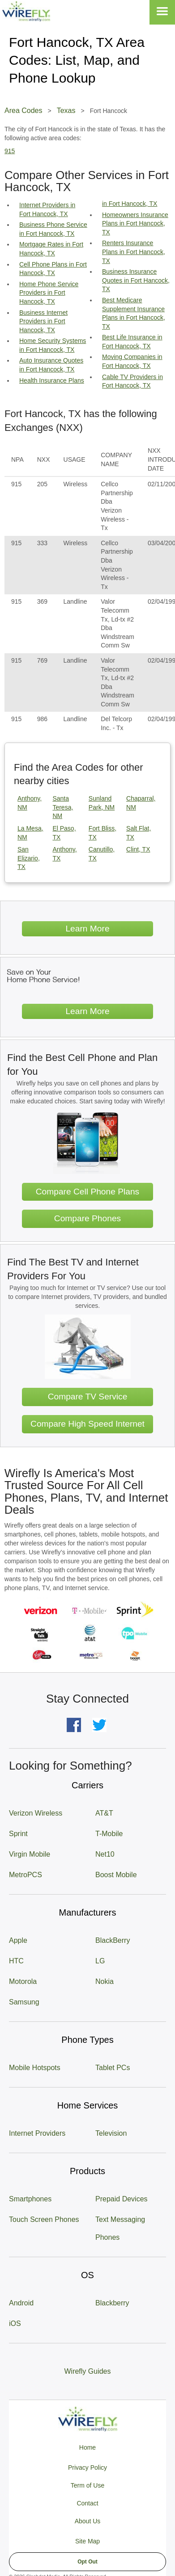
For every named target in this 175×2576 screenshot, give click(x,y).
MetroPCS (25, 1875)
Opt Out (87, 2562)
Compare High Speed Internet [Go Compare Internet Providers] (87, 1423)
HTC (16, 1961)
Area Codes (23, 110)
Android (21, 2303)
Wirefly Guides (87, 2371)
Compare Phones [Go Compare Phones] (87, 1218)
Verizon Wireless (35, 1813)
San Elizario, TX (28, 858)
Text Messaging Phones (120, 2228)
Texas (66, 110)
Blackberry (112, 2303)
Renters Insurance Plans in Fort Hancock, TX (133, 251)
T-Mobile (109, 1833)
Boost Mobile (116, 1875)
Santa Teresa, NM (62, 807)
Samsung (24, 2002)
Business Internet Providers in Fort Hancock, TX (43, 321)
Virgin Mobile (29, 1854)
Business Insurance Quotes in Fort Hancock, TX (136, 280)
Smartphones (30, 2199)
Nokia (104, 1981)
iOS (15, 2323)
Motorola (23, 1981)
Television (111, 2133)
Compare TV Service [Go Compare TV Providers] (88, 1396)
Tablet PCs (112, 2067)
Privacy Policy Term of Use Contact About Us (87, 2494)
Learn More (87, 928)
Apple (18, 1940)
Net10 (105, 1854)
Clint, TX (138, 849)
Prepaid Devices (121, 2199)
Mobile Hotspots (34, 2067)
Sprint (18, 1833)
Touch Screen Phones (44, 2219)
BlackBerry (112, 1940)
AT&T (104, 1813)
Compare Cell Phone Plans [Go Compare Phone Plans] (87, 1191)
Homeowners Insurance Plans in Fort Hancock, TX (135, 223)
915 (9, 150)
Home (87, 2447)
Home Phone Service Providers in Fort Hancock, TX (48, 292)
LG (100, 1961)
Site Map (87, 2541)
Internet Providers (37, 2133)
